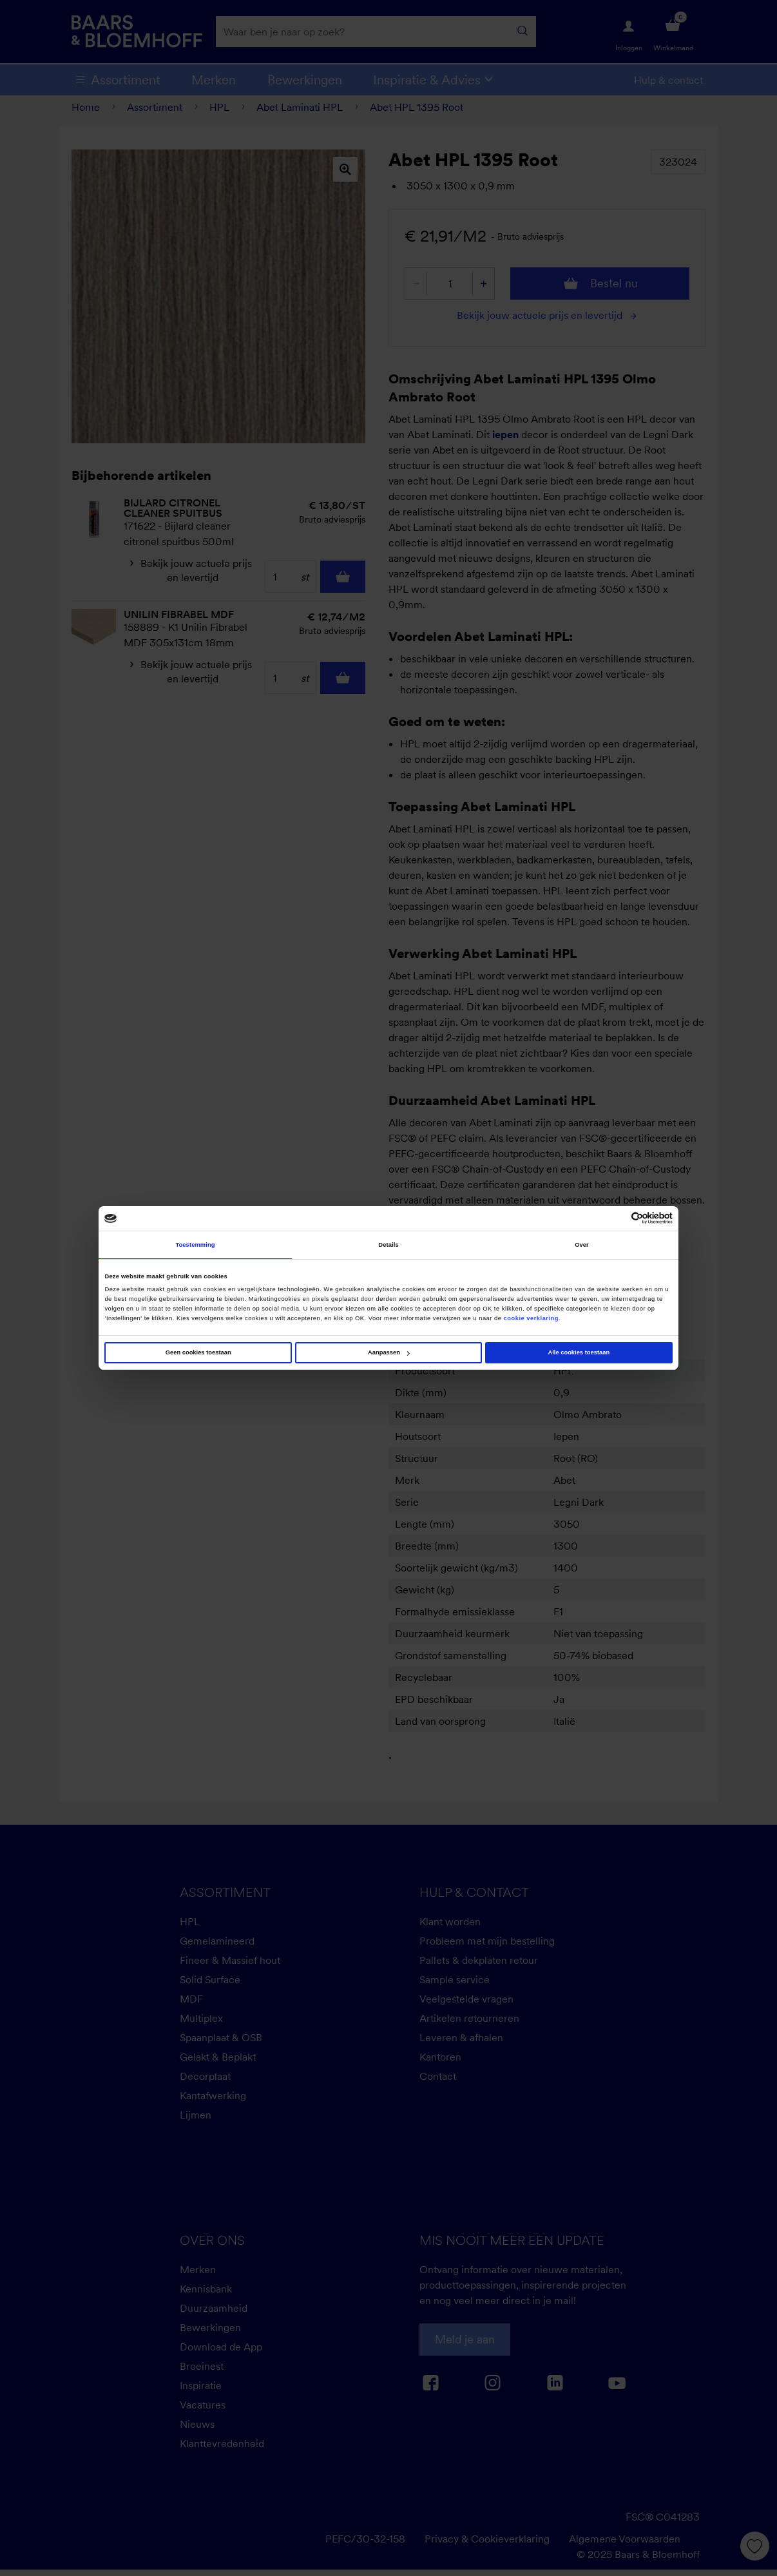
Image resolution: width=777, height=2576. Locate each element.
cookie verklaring (531, 1318)
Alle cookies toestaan (578, 1352)
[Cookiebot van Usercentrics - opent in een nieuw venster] (616, 1218)
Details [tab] (388, 1245)
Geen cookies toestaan (198, 1352)
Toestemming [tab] (195, 1245)
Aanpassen (389, 1352)
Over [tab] (582, 1245)
